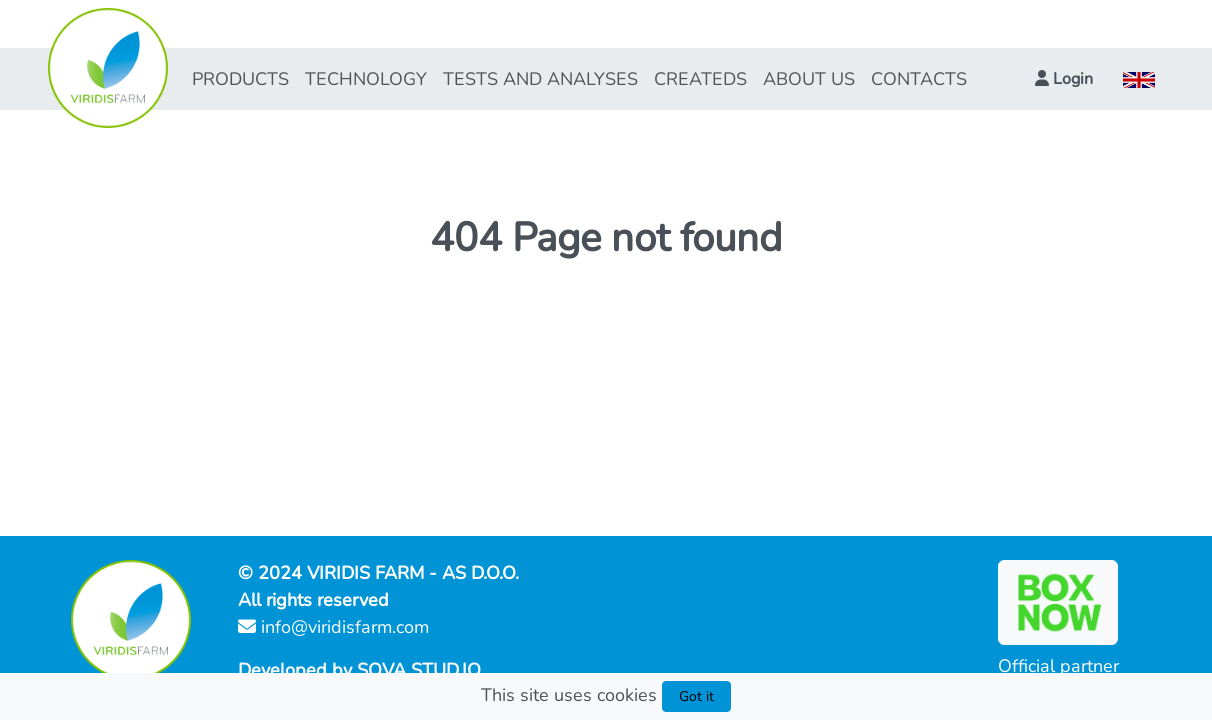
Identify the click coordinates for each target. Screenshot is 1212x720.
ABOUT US (809, 79)
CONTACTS (919, 79)
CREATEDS (700, 79)
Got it (696, 696)
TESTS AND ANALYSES (540, 79)
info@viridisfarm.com (333, 627)
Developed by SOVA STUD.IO (359, 670)
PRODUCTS (240, 79)
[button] (1064, 79)
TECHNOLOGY (366, 79)
